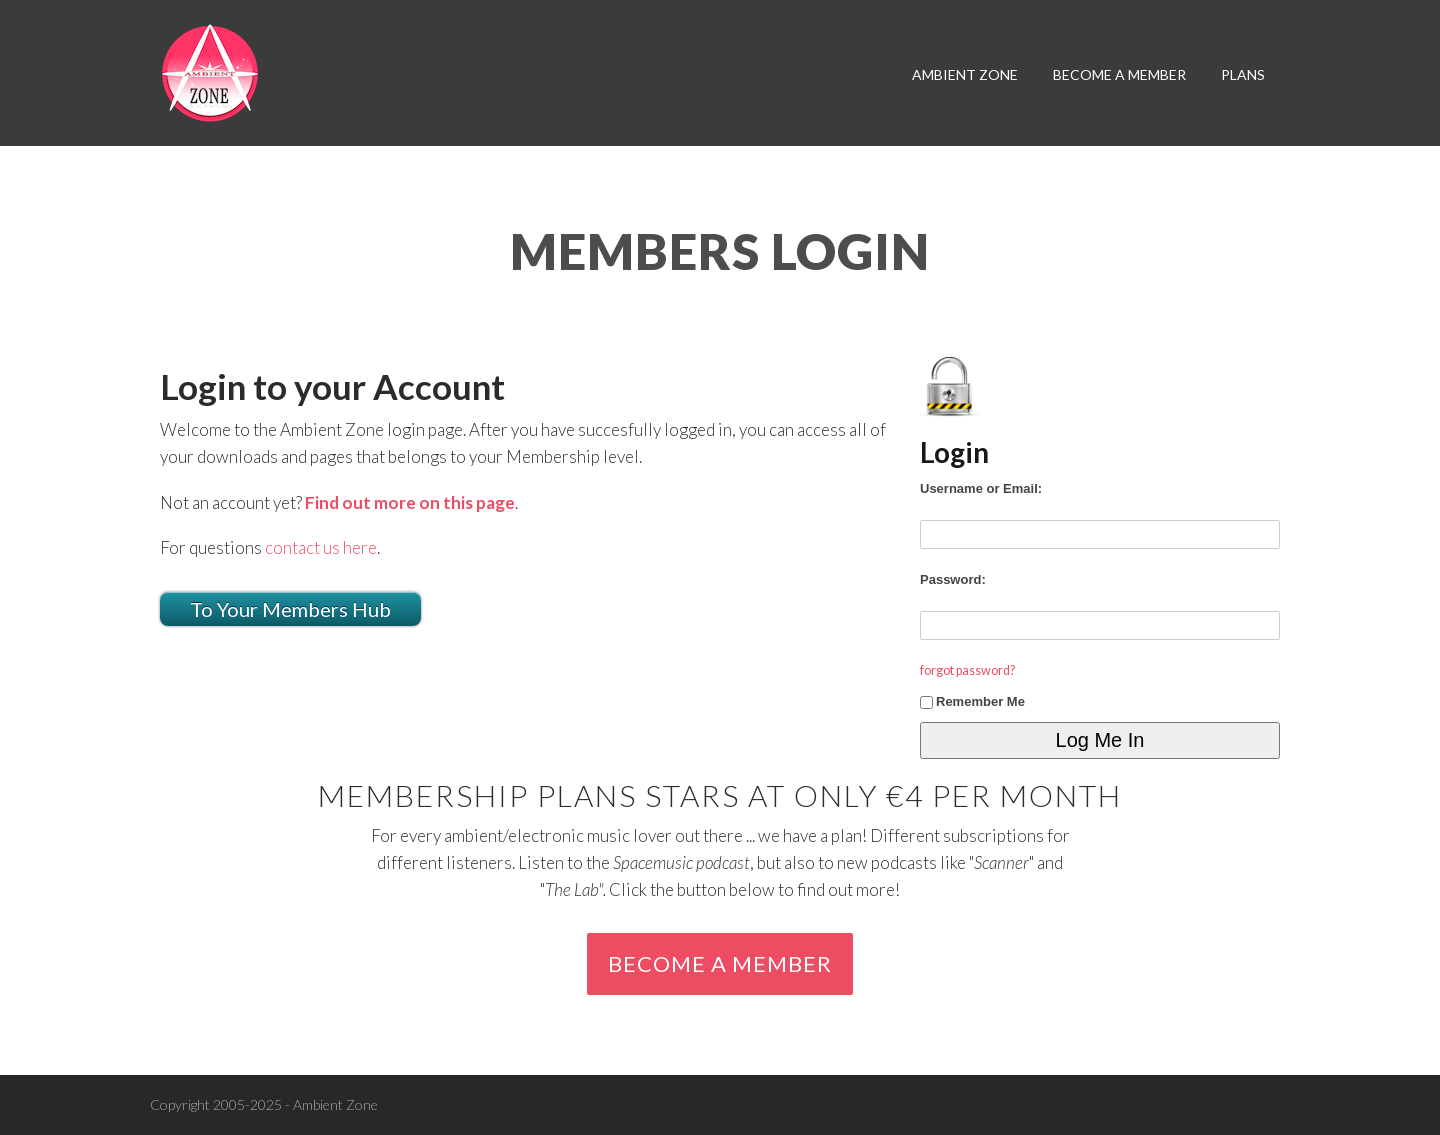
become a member (1119, 74)
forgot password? (967, 670)
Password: (953, 579)
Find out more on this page (410, 502)
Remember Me (972, 701)
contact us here (321, 547)
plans (1243, 74)
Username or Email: (981, 488)
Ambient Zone (965, 74)
